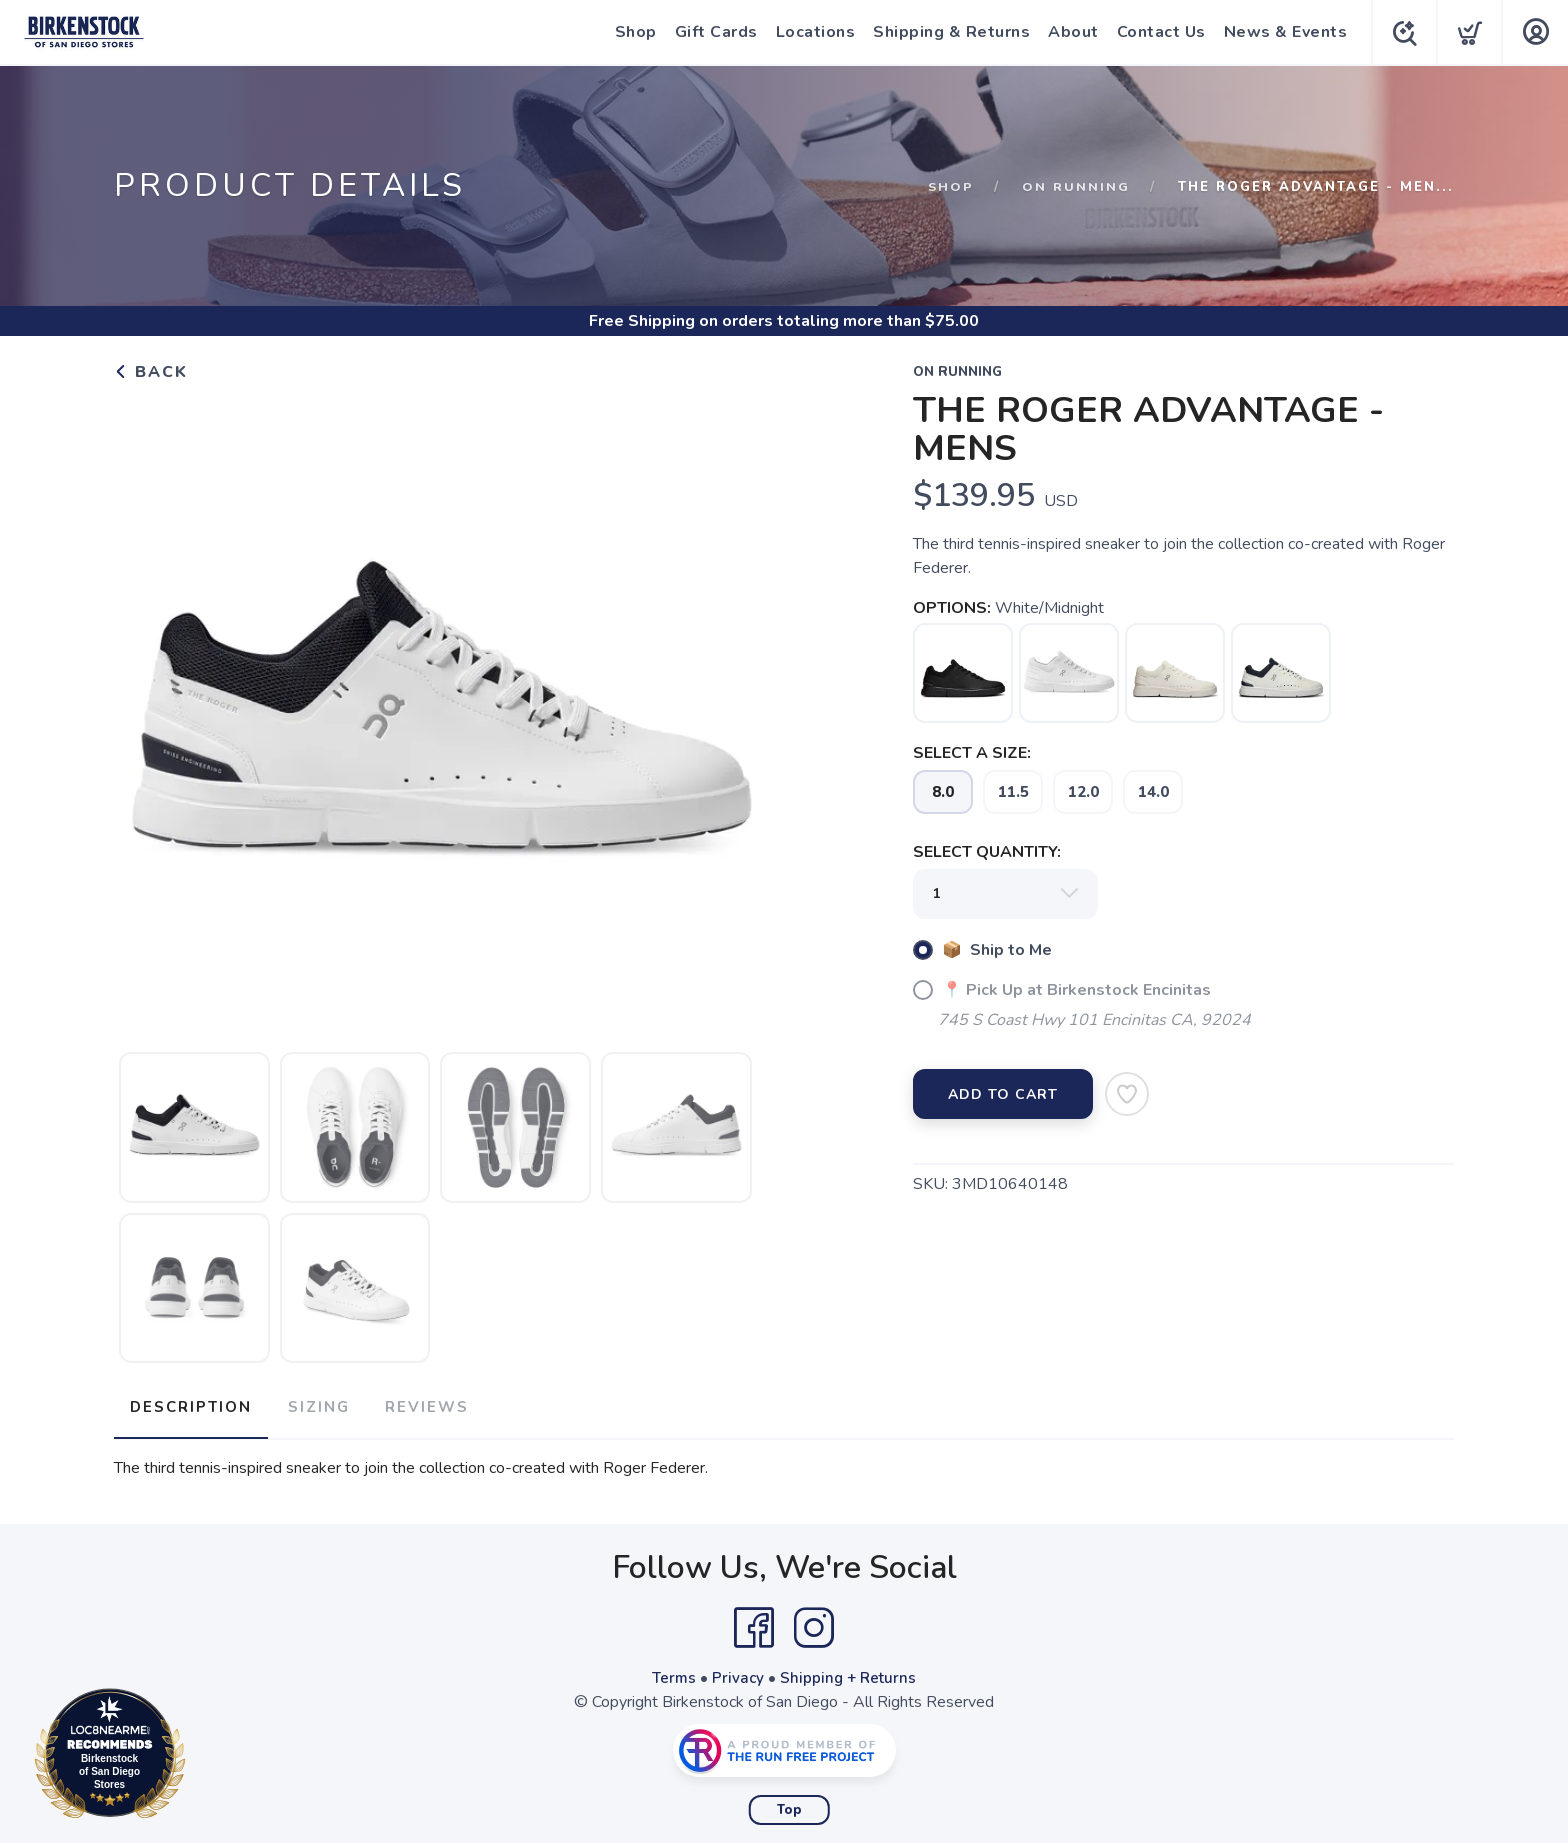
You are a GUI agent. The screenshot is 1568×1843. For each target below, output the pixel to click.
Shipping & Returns (947, 32)
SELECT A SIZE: (972, 753)
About (1069, 32)
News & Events (1282, 32)
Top (789, 1804)
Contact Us (1157, 32)
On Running (1076, 187)
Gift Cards (712, 32)
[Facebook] (754, 1622)
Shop (632, 32)
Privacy (737, 1672)
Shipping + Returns (850, 1672)
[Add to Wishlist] (1127, 1094)
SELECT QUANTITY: (987, 852)
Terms (672, 1672)
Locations (812, 32)
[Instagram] (814, 1622)
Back (151, 372)
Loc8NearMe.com (197, 1757)
